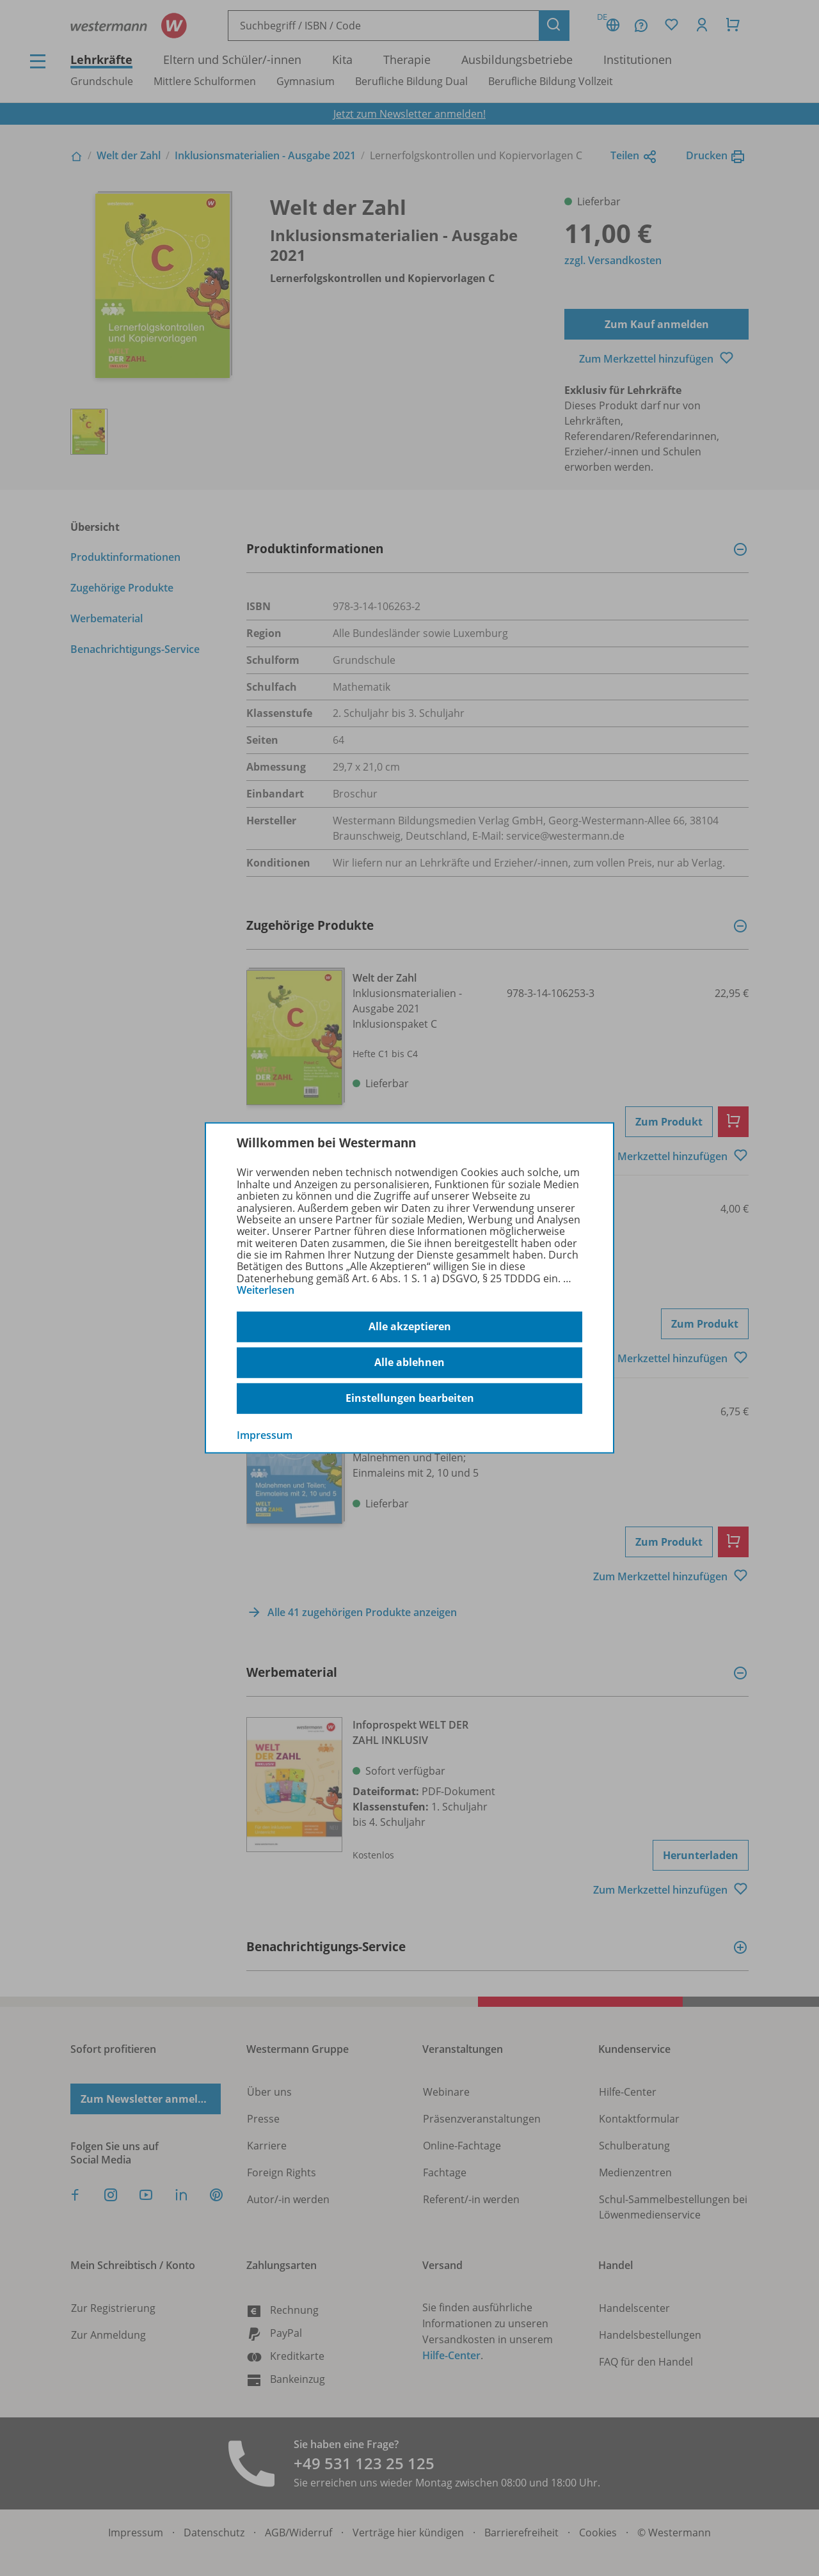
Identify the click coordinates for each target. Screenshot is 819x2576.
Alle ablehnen (409, 1362)
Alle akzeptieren (410, 1326)
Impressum (264, 1434)
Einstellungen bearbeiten (410, 1398)
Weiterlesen (265, 1290)
